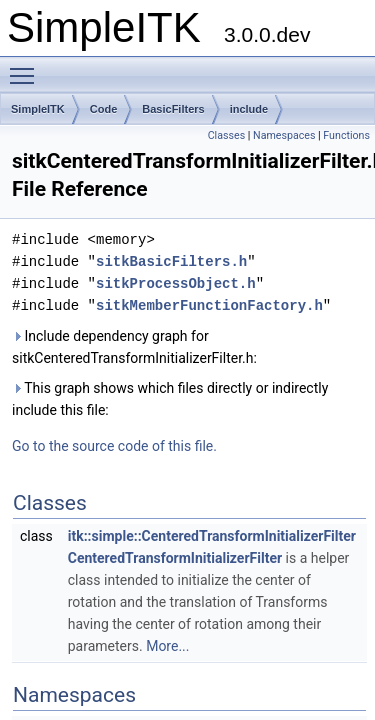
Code (104, 109)
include (249, 109)
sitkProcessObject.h (176, 283)
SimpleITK (38, 109)
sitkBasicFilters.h (171, 261)
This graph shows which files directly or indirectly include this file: (170, 399)
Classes (226, 135)
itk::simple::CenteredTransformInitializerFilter (212, 536)
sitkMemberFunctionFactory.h (209, 305)
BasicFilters (173, 109)
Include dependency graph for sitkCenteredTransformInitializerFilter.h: (134, 347)
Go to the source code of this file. (114, 446)
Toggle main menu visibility (27, 67)
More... (167, 646)
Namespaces (284, 135)
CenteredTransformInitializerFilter (175, 558)
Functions (346, 135)
